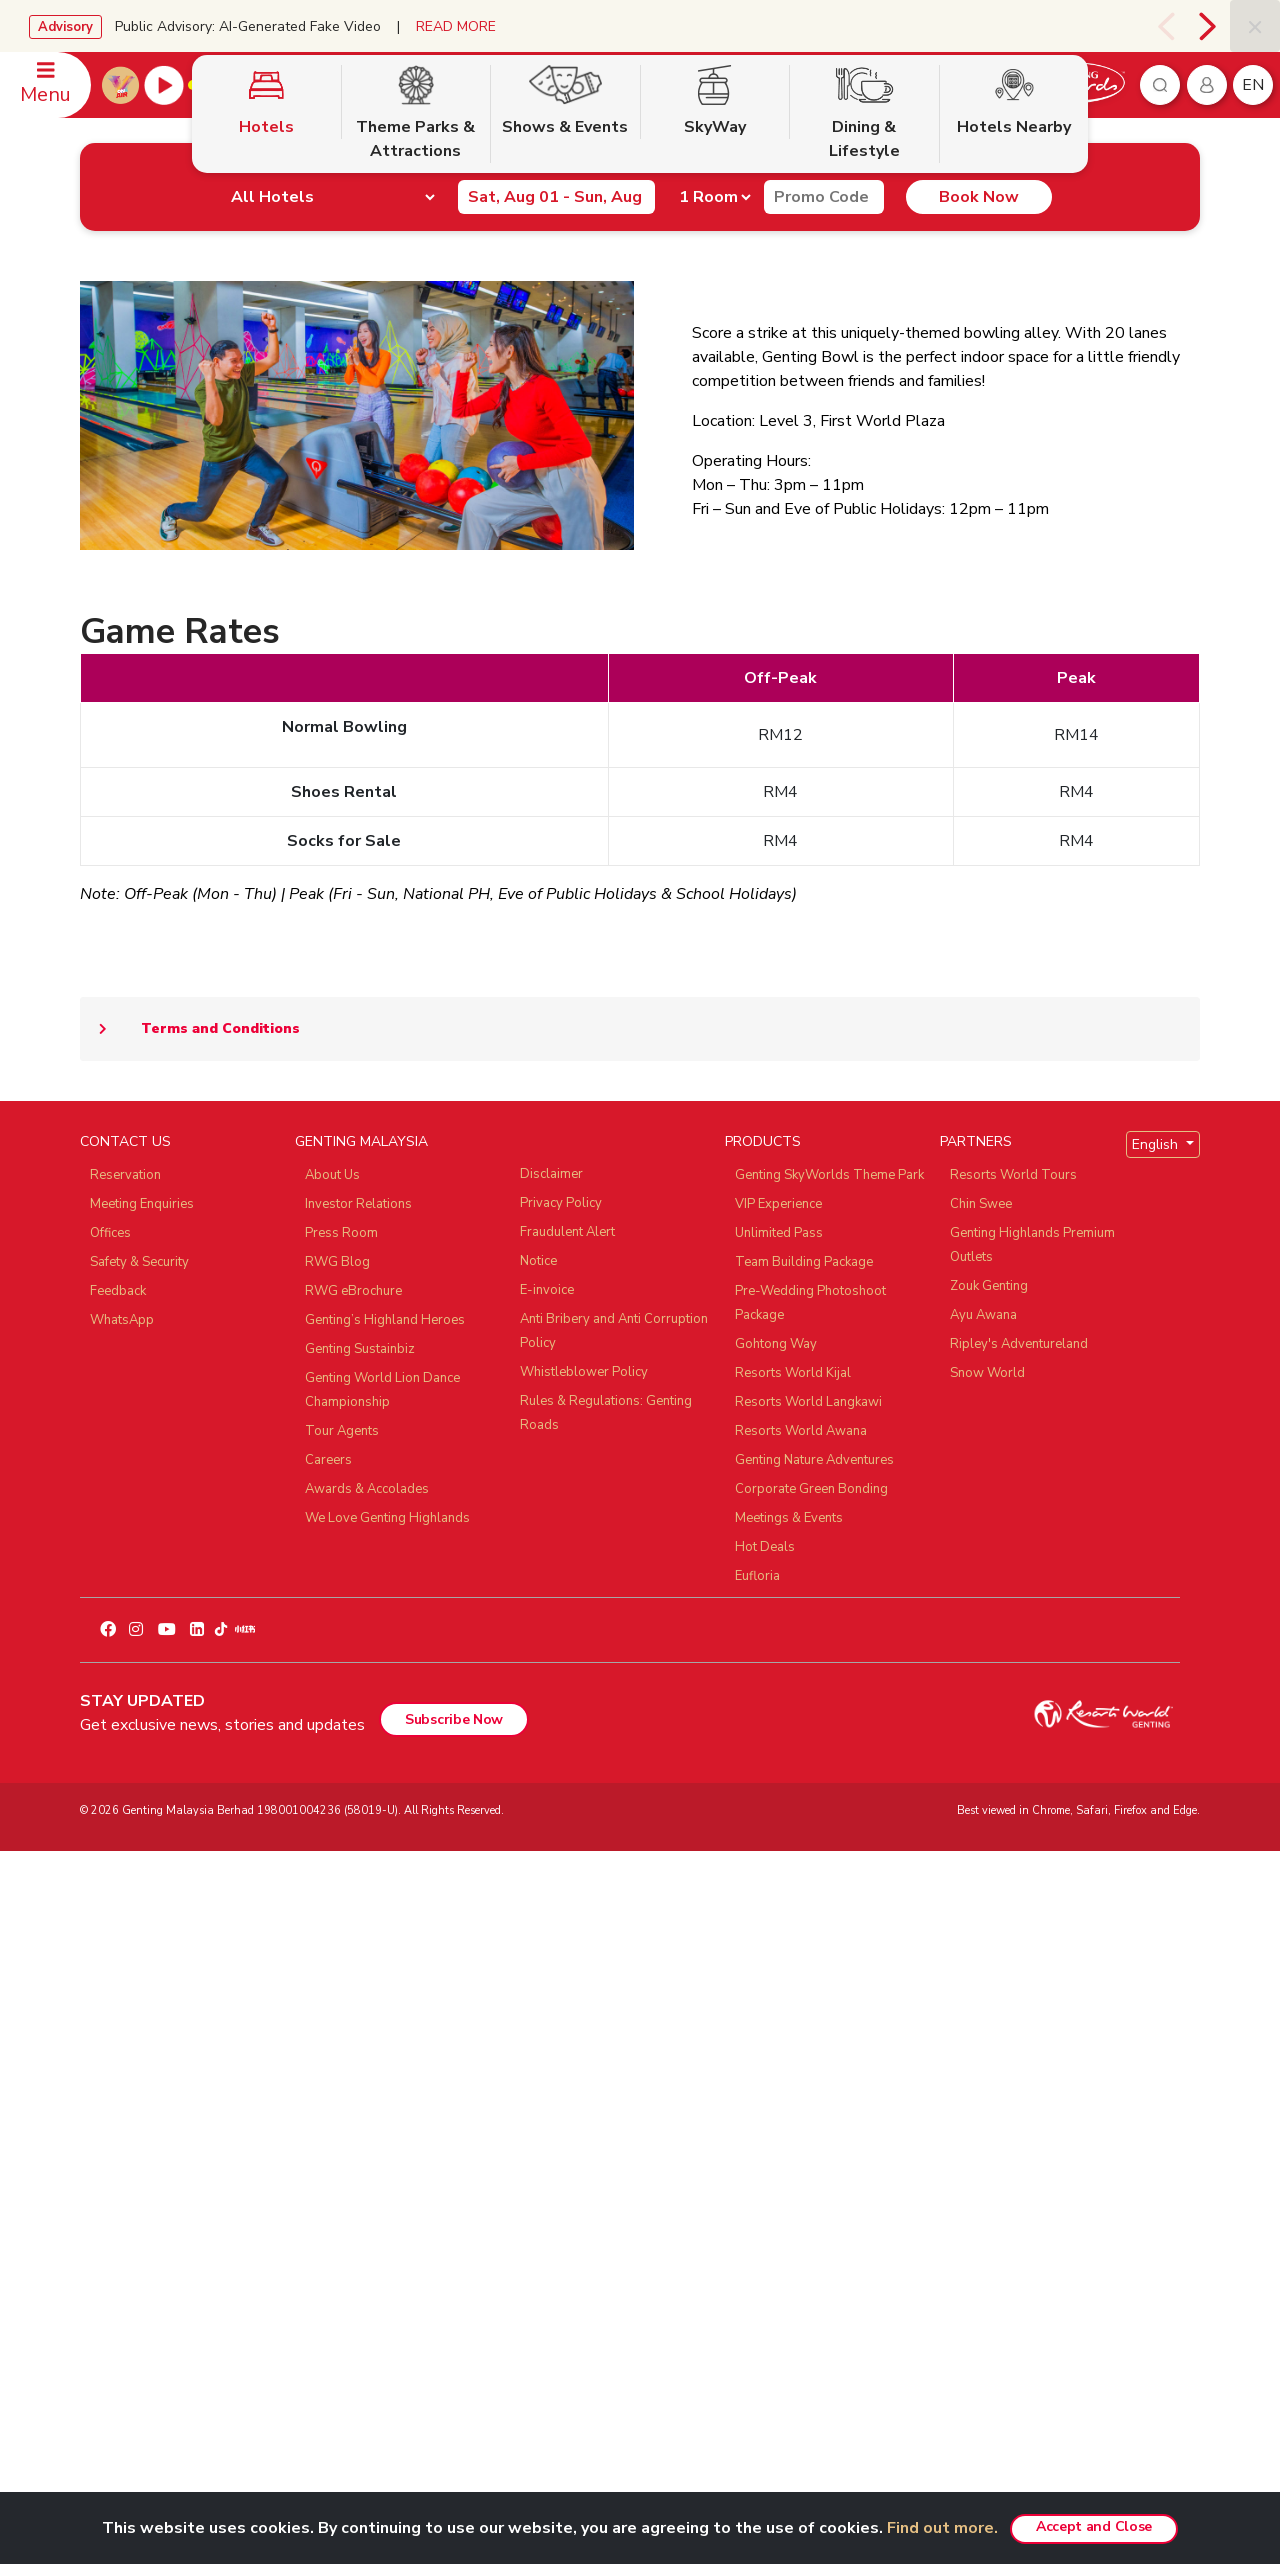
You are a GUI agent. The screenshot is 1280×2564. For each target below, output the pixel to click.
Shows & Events (565, 363)
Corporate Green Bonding (811, 2203)
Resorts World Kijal (793, 2087)
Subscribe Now (454, 2433)
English (1157, 1858)
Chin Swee (981, 1918)
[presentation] (1165, 26)
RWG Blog (337, 1976)
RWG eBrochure (353, 2005)
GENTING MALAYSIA (361, 1855)
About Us (332, 1889)
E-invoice (547, 2004)
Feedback (118, 2005)
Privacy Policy (561, 1917)
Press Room (341, 1947)
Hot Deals (765, 2261)
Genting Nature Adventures (814, 2174)
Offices (110, 1947)
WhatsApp (122, 2034)
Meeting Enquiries (142, 1918)
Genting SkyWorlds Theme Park (829, 1889)
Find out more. (942, 2528)
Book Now (928, 85)
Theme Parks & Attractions (415, 375)
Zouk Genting (989, 2000)
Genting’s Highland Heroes (385, 2034)
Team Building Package (804, 1976)
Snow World (987, 2087)
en (1253, 85)
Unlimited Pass (779, 1947)
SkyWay (715, 363)
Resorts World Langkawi (808, 2116)
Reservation (125, 1889)
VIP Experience (778, 1918)
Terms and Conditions (190, 1743)
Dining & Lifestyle (864, 375)
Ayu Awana (983, 2029)
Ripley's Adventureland (1019, 2058)
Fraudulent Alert (567, 1946)
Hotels (266, 363)
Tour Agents (342, 2145)
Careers (328, 2174)
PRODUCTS (763, 1855)
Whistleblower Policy (584, 2086)
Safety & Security (139, 1976)
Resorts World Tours (1013, 1889)
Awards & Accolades (367, 2203)
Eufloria (757, 2290)
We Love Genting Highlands (387, 2232)
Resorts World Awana (801, 2145)
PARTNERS (976, 1855)
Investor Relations (358, 1918)
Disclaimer (551, 1888)
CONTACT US (125, 1855)
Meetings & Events (789, 2232)
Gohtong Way (776, 2058)
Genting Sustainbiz (360, 2063)
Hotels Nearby (1014, 363)
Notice (538, 1975)
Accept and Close (1094, 2526)
